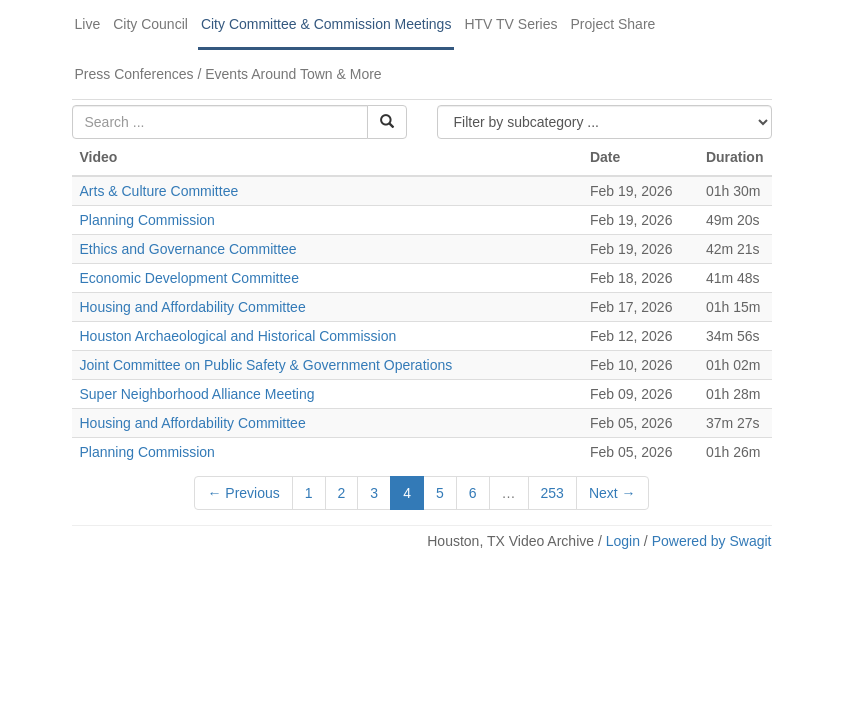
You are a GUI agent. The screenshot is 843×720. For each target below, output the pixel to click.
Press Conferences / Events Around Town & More (228, 74)
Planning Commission (147, 220)
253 (552, 493)
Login (623, 541)
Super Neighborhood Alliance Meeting (197, 394)
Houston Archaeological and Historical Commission (238, 336)
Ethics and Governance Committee (188, 249)
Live (88, 24)
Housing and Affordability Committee (193, 307)
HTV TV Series (510, 24)
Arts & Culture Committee (159, 191)
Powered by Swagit (712, 541)
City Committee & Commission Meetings (326, 24)
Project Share (613, 24)
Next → (612, 493)
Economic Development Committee (189, 278)
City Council (150, 24)
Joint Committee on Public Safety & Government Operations (266, 365)
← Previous (243, 493)
